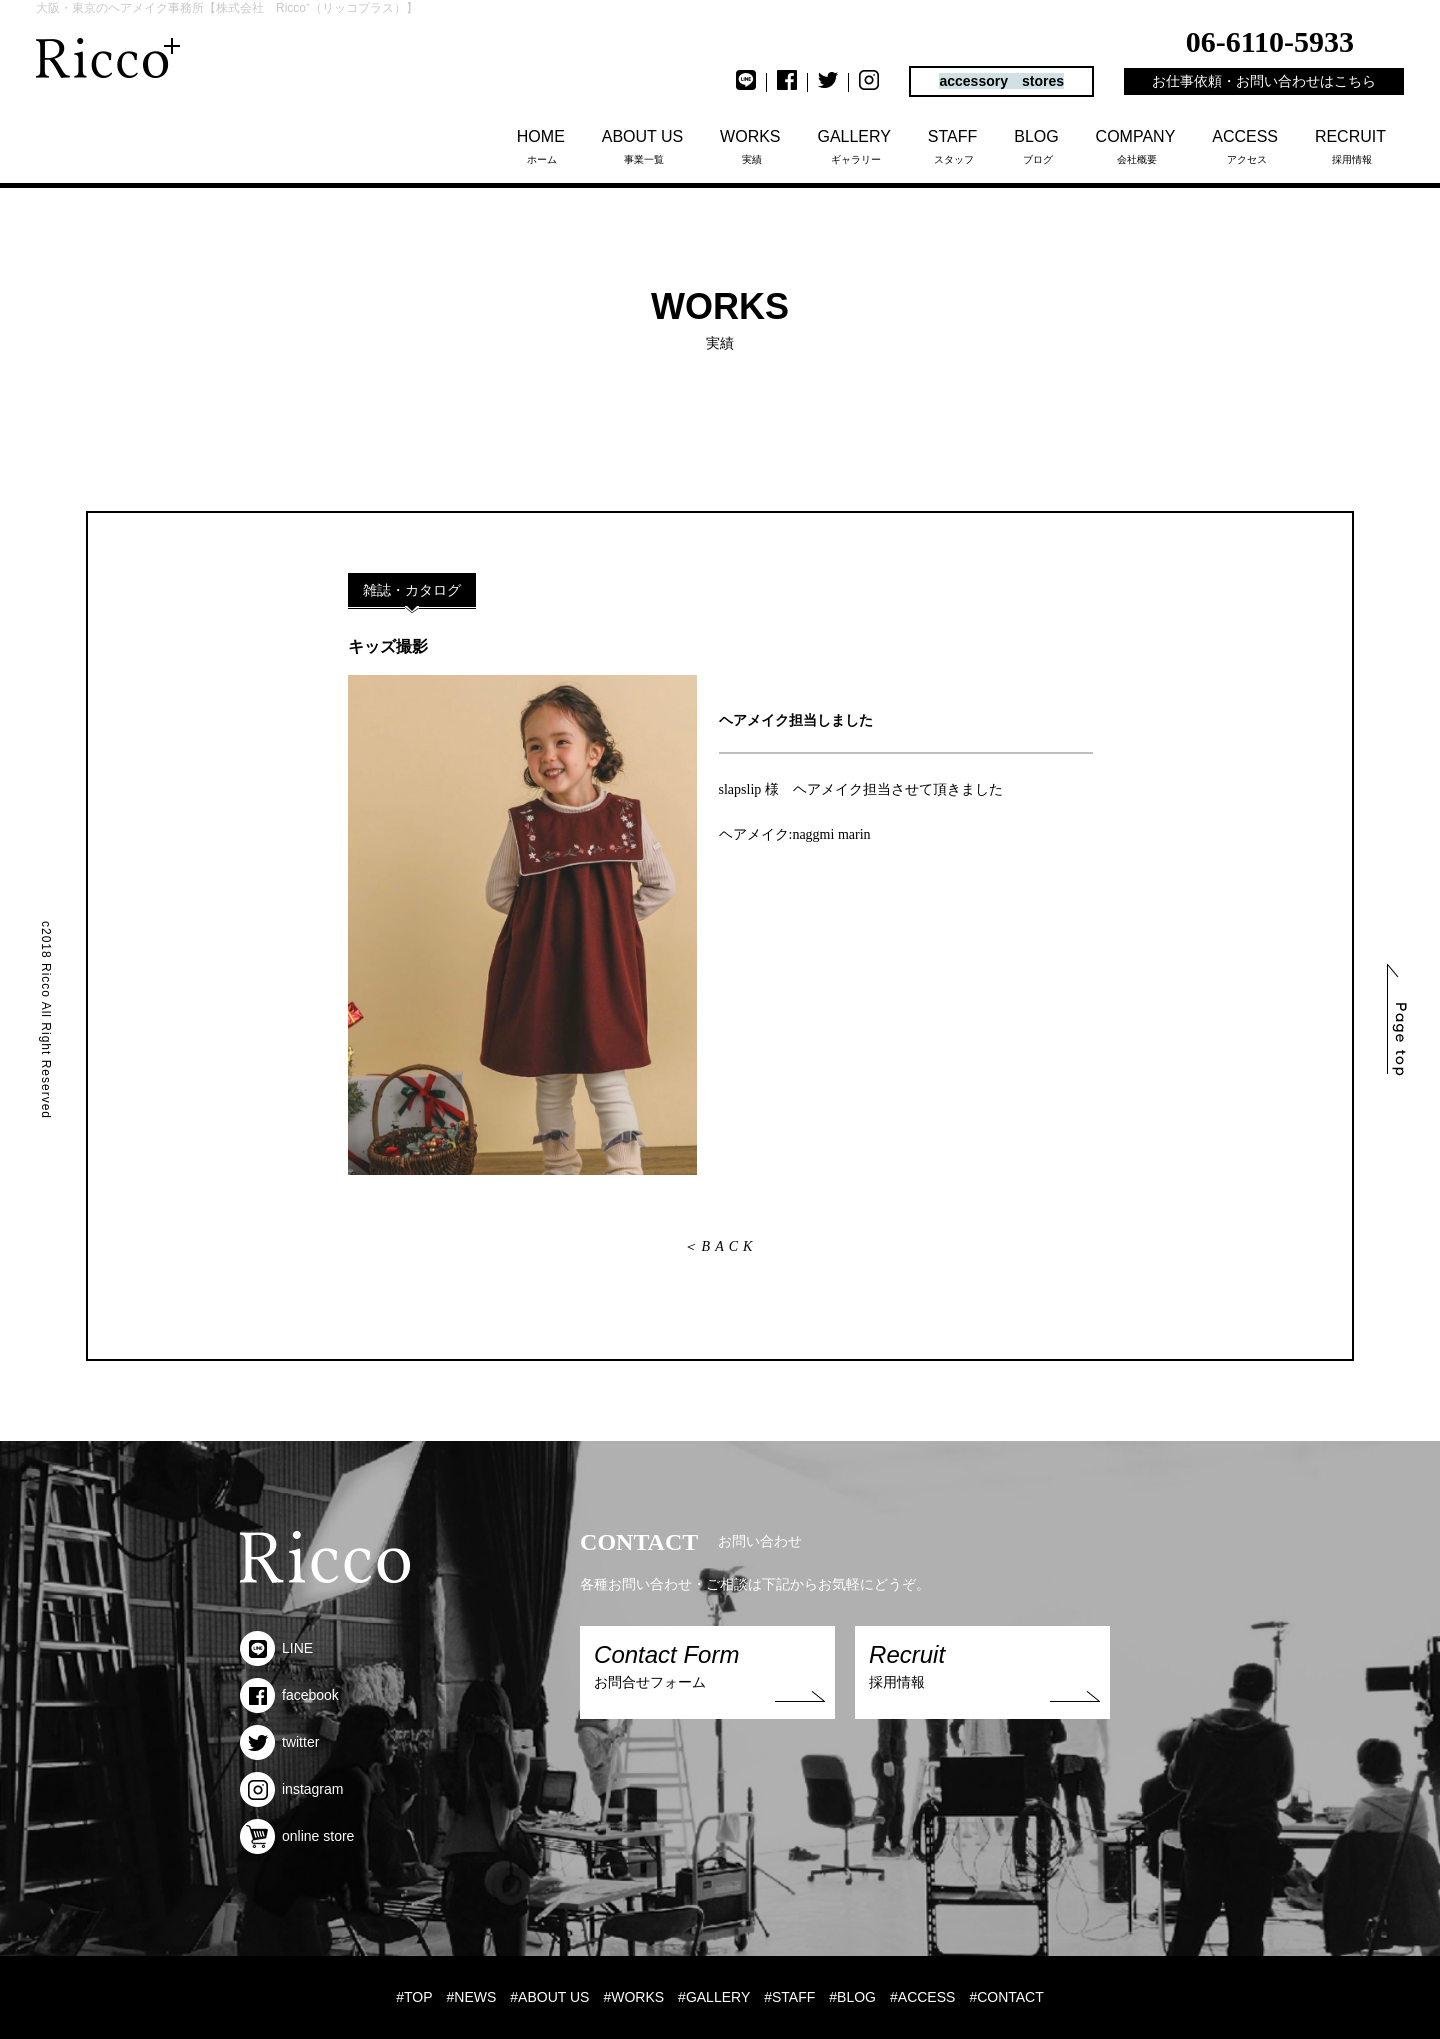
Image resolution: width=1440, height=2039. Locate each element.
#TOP (414, 1997)
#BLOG (852, 1997)
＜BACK (720, 1246)
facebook (289, 1695)
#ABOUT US (549, 1997)
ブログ (1037, 146)
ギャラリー (855, 146)
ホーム (542, 146)
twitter (279, 1742)
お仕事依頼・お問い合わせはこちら (1264, 81)
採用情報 (1352, 146)
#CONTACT (1006, 1997)
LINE (276, 1648)
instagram (291, 1789)
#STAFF (789, 1997)
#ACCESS (922, 1997)
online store (297, 1836)
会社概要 (1137, 146)
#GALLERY (714, 1997)
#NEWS (472, 1997)
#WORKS (633, 1997)
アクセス (1246, 146)
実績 (751, 146)
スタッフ (954, 146)
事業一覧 (644, 146)
